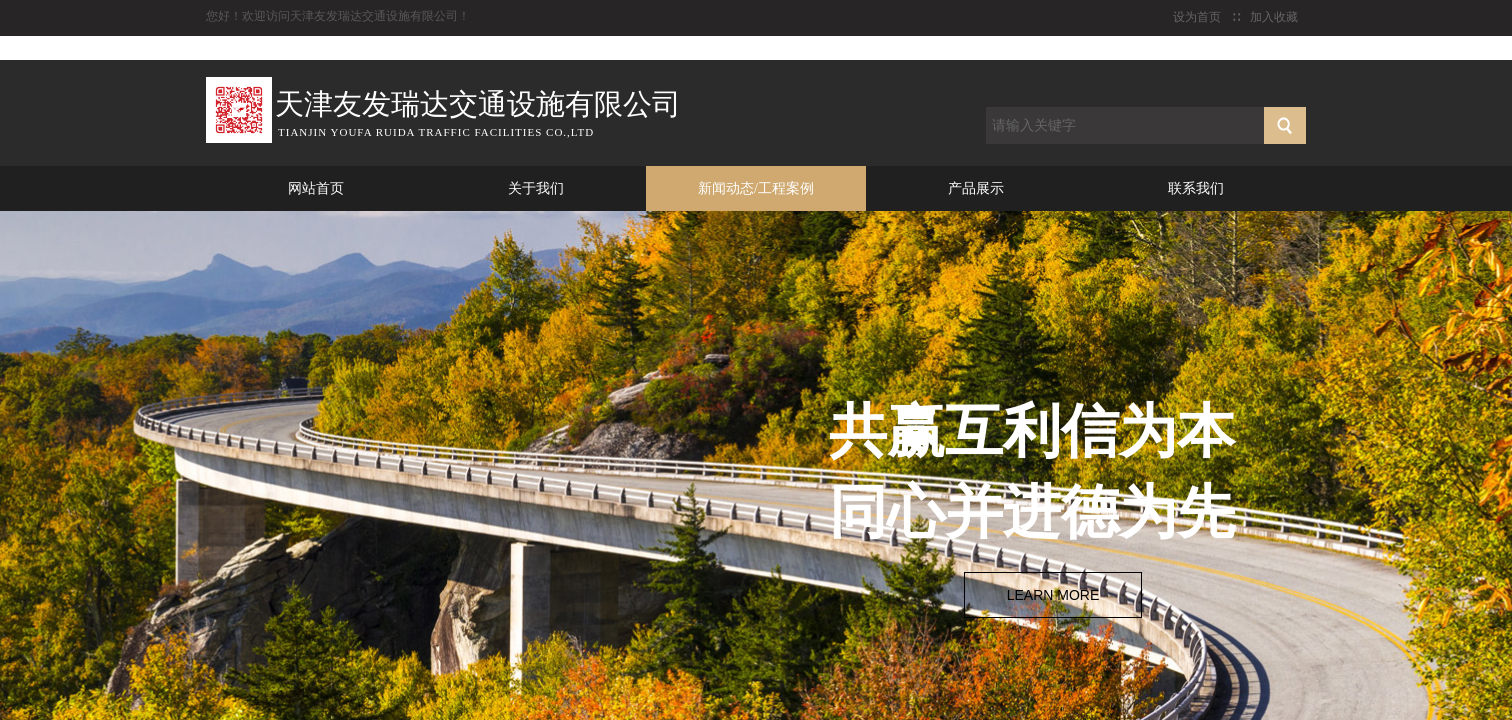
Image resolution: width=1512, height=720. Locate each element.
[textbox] (1125, 125)
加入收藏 (1274, 17)
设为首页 (1197, 17)
